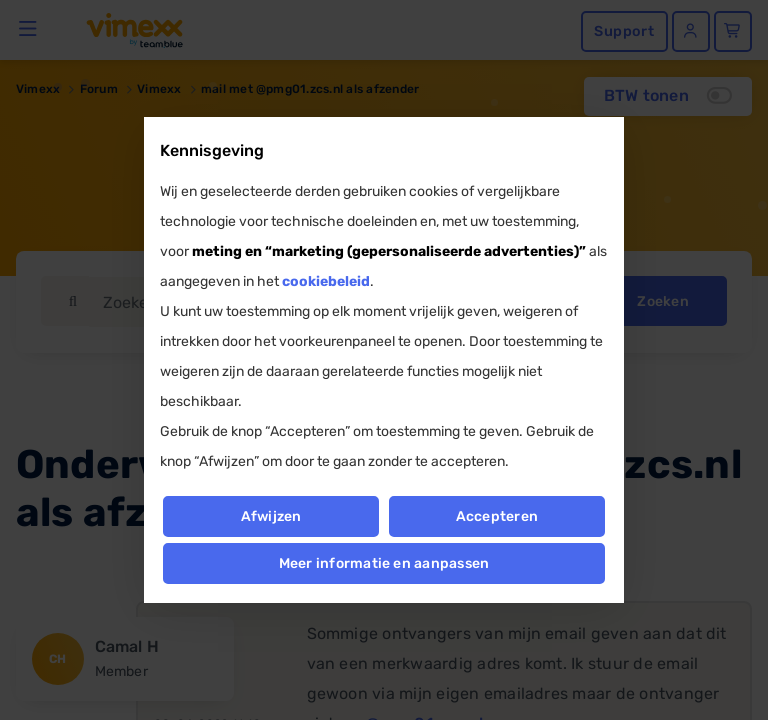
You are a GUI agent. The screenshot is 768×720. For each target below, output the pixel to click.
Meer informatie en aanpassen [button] (384, 563)
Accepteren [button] (497, 516)
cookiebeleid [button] (326, 281)
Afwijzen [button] (270, 516)
